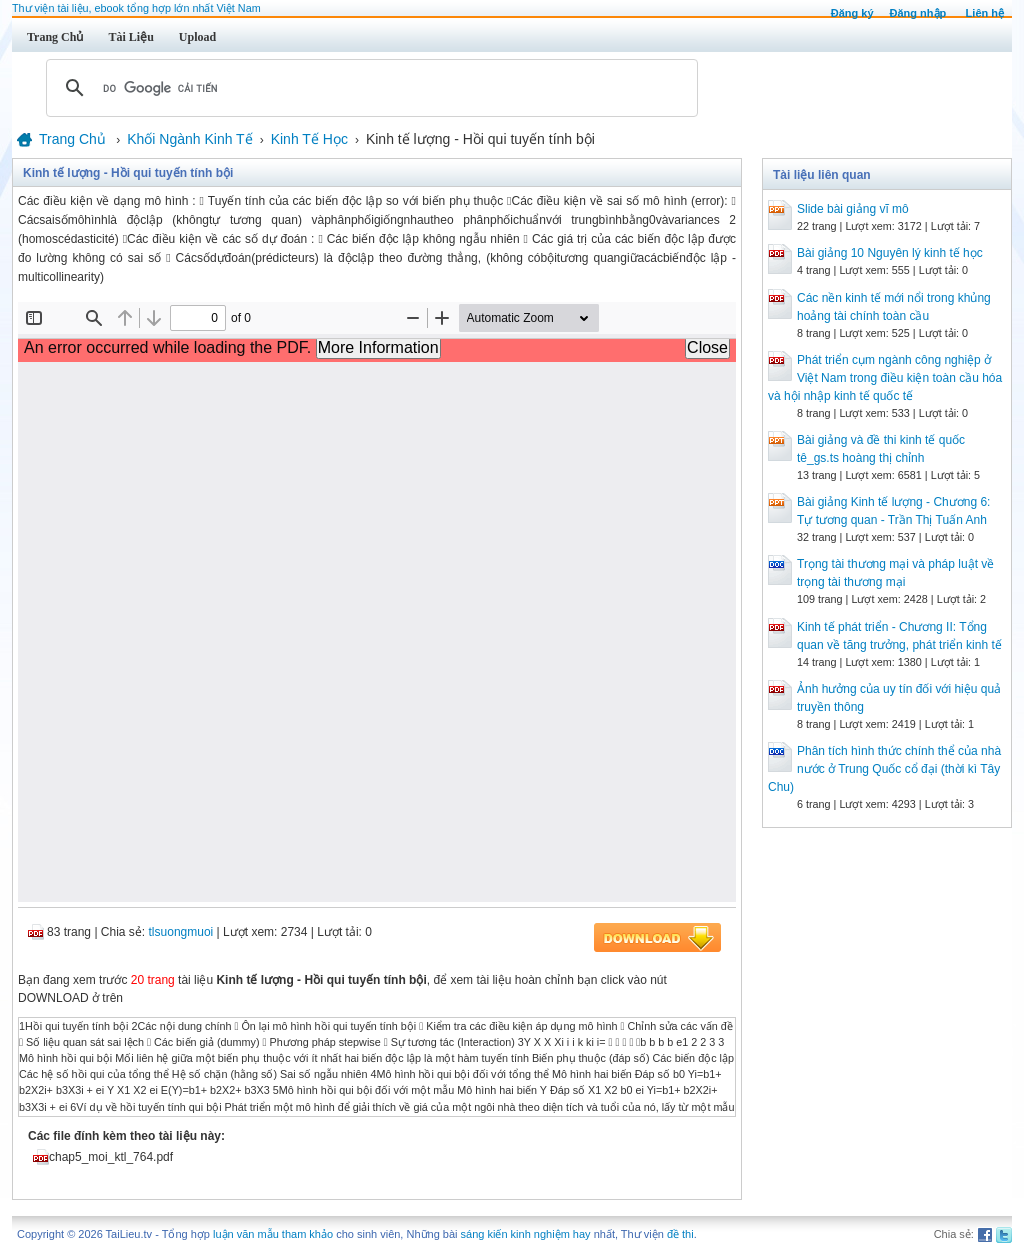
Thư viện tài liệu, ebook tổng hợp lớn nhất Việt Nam (136, 8)
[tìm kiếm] (369, 88)
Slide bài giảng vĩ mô (853, 209)
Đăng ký (852, 13)
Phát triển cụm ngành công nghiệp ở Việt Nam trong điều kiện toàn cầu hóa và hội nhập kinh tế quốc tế (885, 378)
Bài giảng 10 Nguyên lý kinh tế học (890, 253)
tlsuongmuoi (181, 932)
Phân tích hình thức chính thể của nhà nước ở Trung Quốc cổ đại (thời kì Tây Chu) (884, 769)
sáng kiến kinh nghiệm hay (526, 1234)
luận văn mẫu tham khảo (273, 1234)
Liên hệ (985, 13)
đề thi (680, 1234)
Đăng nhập (918, 13)
